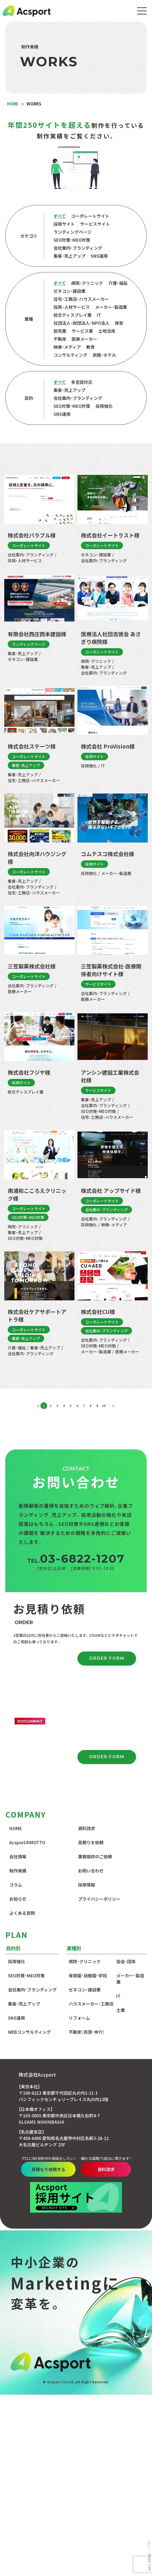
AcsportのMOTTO (27, 1843)
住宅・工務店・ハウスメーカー (81, 299)
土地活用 (106, 331)
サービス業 (82, 331)
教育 (90, 347)
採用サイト (64, 224)
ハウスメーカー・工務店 (91, 2004)
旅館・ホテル (104, 355)
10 (103, 1406)
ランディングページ (73, 232)
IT (99, 315)
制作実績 (17, 1871)
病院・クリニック (87, 283)
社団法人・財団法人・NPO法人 (81, 323)
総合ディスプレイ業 (73, 315)
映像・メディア (67, 347)
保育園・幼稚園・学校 (88, 1976)
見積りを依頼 (91, 1843)
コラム (15, 1885)
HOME (15, 1829)
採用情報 (86, 1885)
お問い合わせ (91, 1871)
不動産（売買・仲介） (87, 2032)
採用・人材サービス (72, 307)
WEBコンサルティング (29, 2032)
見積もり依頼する (73, 2170)
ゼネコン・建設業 (69, 291)
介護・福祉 (118, 283)
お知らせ (17, 1899)
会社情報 (17, 1857)
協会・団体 (125, 1962)
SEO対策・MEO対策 (72, 240)
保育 (119, 323)
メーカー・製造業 (111, 307)
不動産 (60, 339)
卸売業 (60, 331)
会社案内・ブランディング (78, 248)
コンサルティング (70, 355)
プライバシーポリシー (99, 1899)
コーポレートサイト (90, 216)
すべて (60, 216)
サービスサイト (95, 224)
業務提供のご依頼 (95, 1857)
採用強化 (104, 406)
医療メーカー (84, 339)
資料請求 (86, 1829)
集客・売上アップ (69, 256)
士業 (120, 2010)
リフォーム (79, 2018)
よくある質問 (22, 1913)
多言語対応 (81, 382)
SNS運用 (99, 256)
